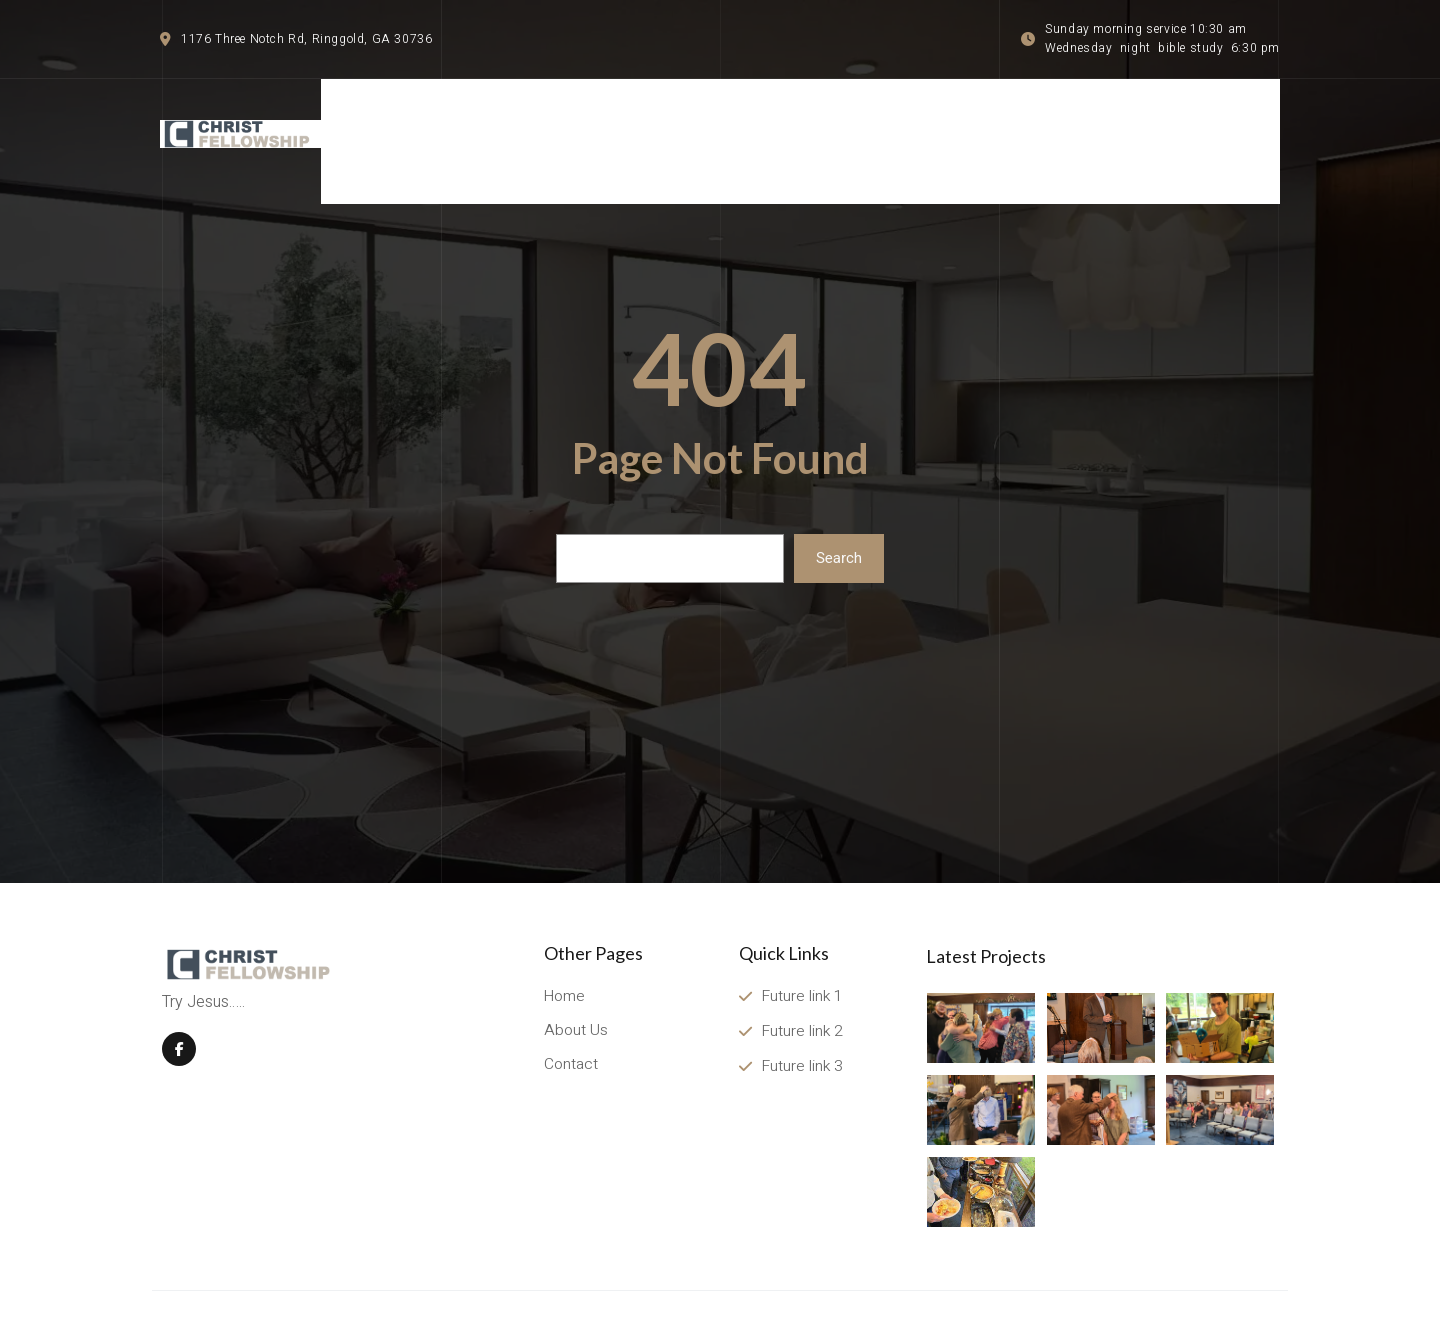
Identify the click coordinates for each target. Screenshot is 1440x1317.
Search (839, 519)
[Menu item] (1220, 121)
